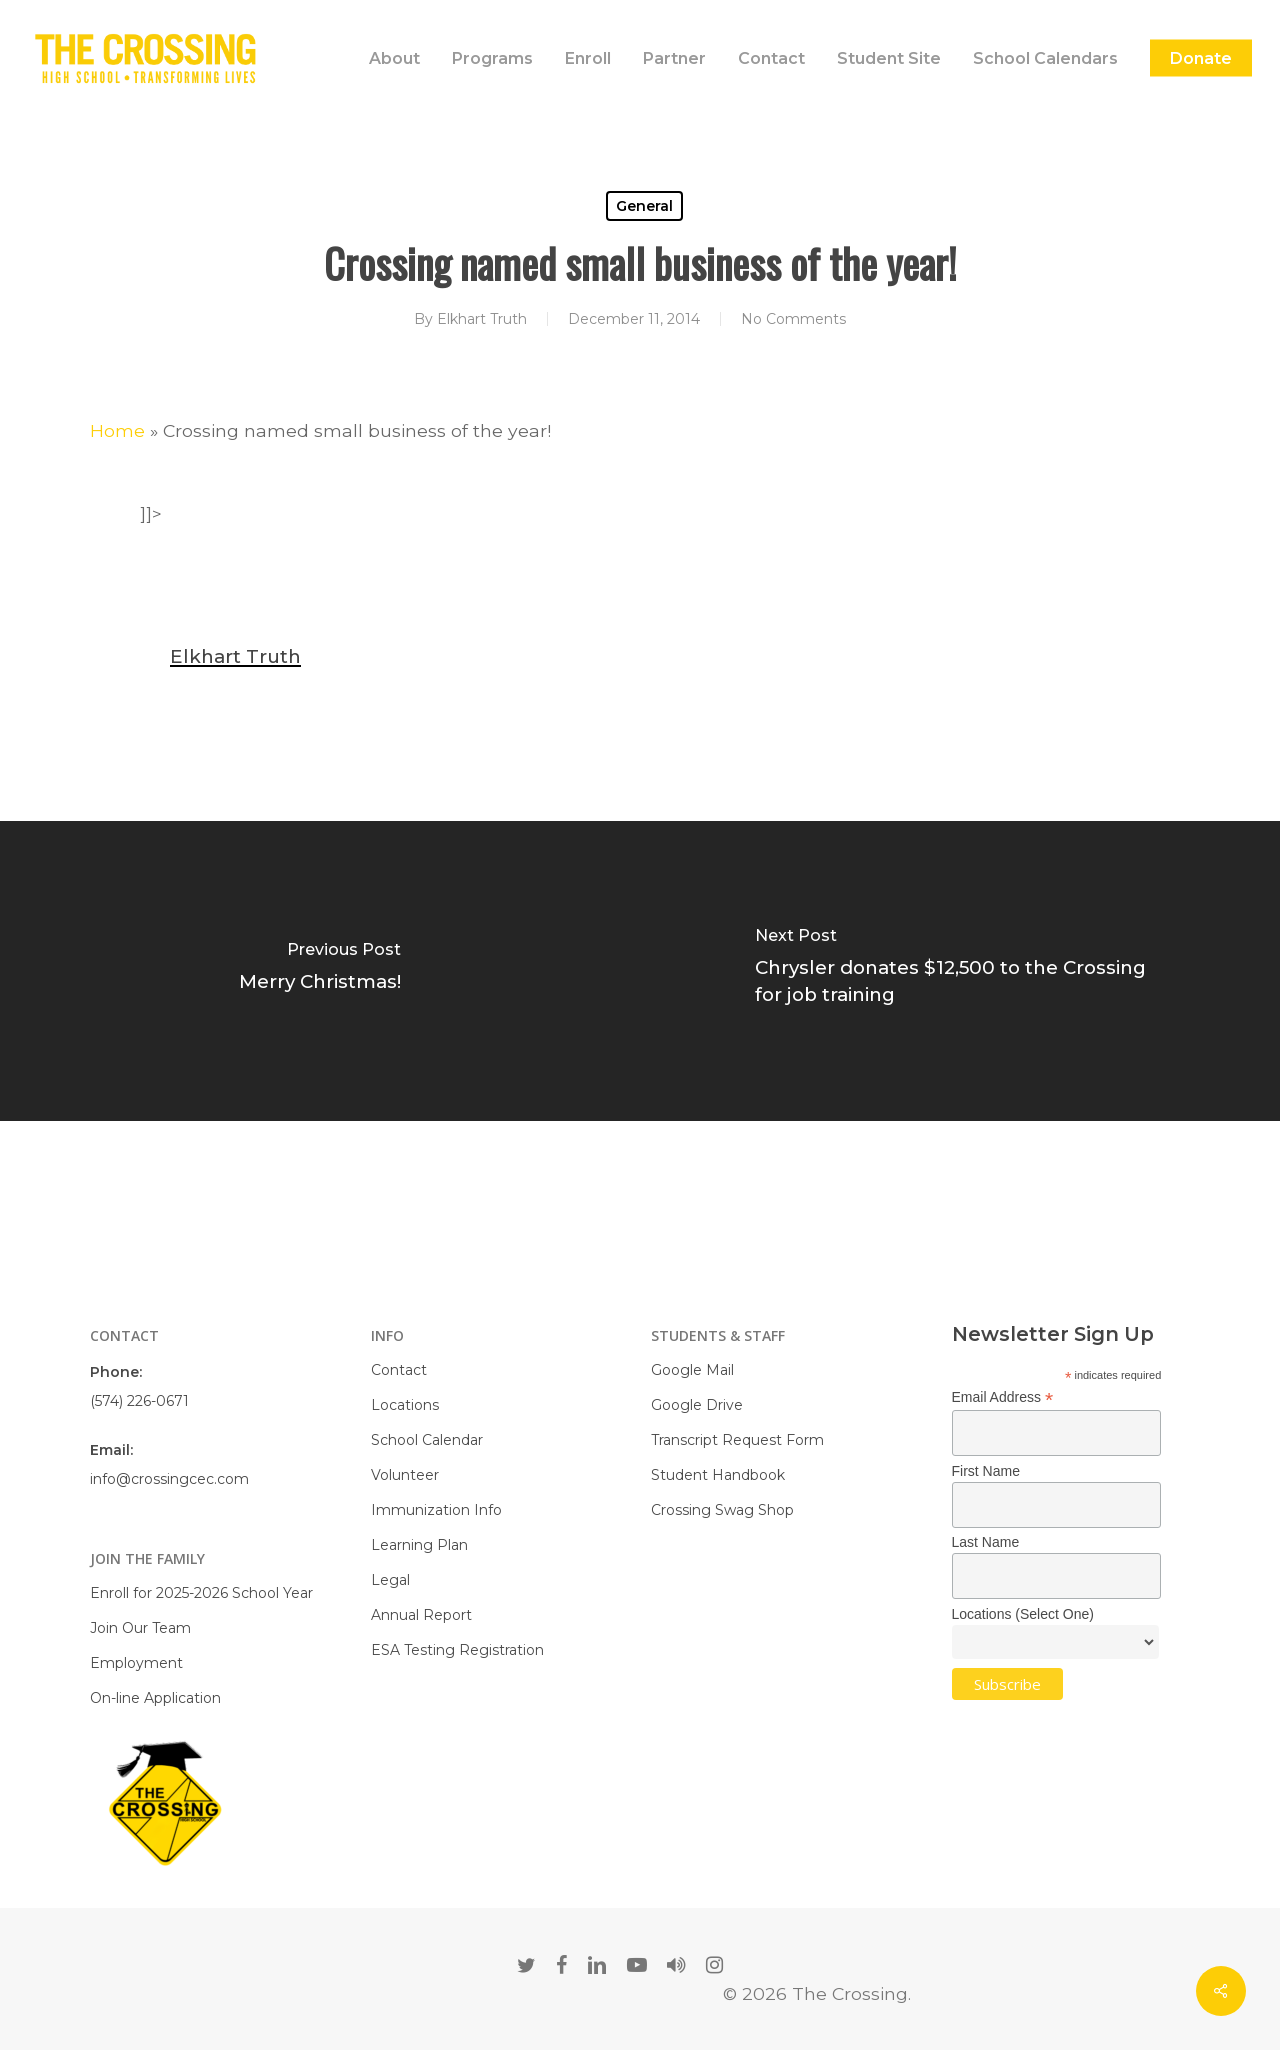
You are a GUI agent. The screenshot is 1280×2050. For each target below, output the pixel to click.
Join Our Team (140, 1628)
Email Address (1003, 1397)
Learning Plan (419, 1545)
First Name (986, 1471)
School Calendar (427, 1440)
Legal (390, 1580)
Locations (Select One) (1023, 1614)
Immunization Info (436, 1510)
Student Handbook (718, 1475)
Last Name (986, 1542)
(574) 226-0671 (139, 1401)
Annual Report (421, 1615)
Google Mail (692, 1370)
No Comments (793, 319)
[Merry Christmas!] (320, 971)
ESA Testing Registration (457, 1650)
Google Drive (697, 1405)
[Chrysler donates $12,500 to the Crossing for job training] (960, 971)
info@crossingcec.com (169, 1479)
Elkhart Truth (482, 319)
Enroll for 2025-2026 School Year (201, 1593)
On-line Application (155, 1698)
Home (117, 430)
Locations (405, 1405)
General (644, 206)
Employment (136, 1663)
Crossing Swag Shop (722, 1510)
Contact (399, 1370)
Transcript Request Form (737, 1440)
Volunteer (405, 1475)
